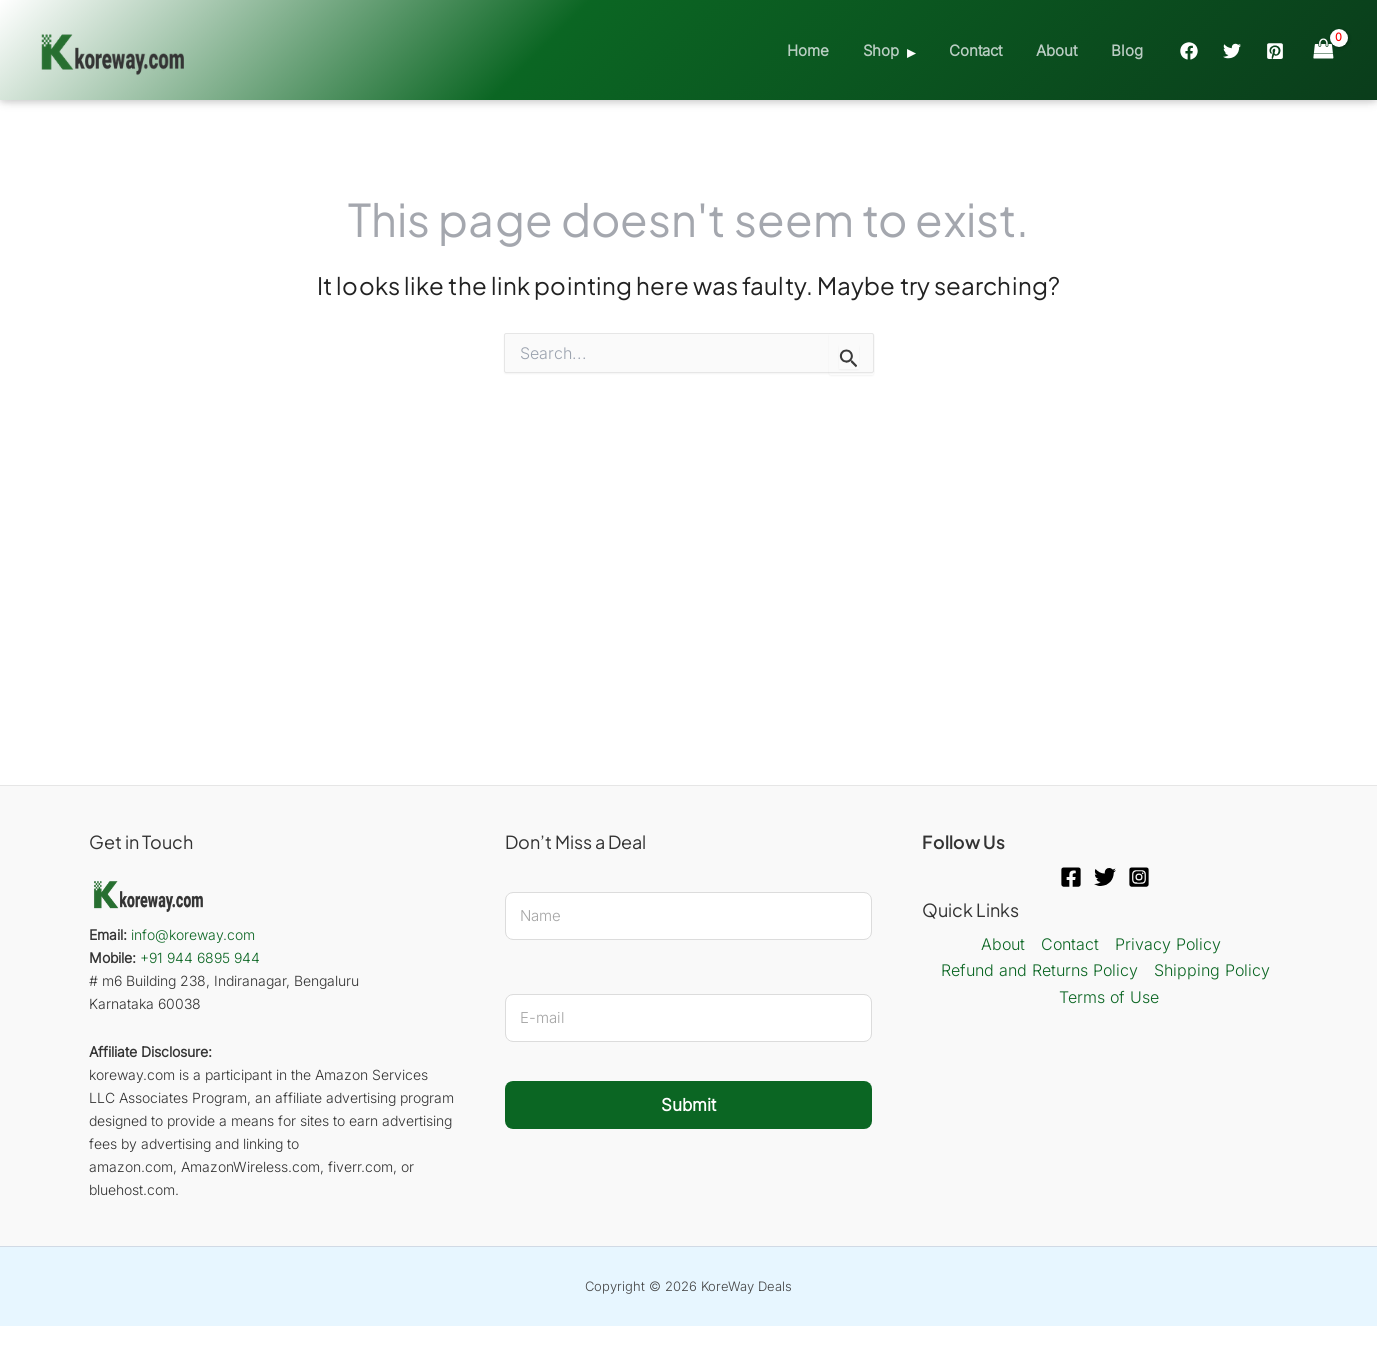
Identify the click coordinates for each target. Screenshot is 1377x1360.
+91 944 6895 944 (200, 957)
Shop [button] (895, 50)
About (1062, 50)
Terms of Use (1109, 997)
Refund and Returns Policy (1039, 970)
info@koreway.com (193, 934)
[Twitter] (1232, 51)
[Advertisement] (689, 571)
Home (826, 50)
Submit (688, 1105)
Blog (1129, 50)
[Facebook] (1189, 51)
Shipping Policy (1212, 970)
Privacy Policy (1168, 944)
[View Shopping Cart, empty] (1323, 49)
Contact (985, 50)
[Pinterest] (1275, 51)
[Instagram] (1139, 877)
